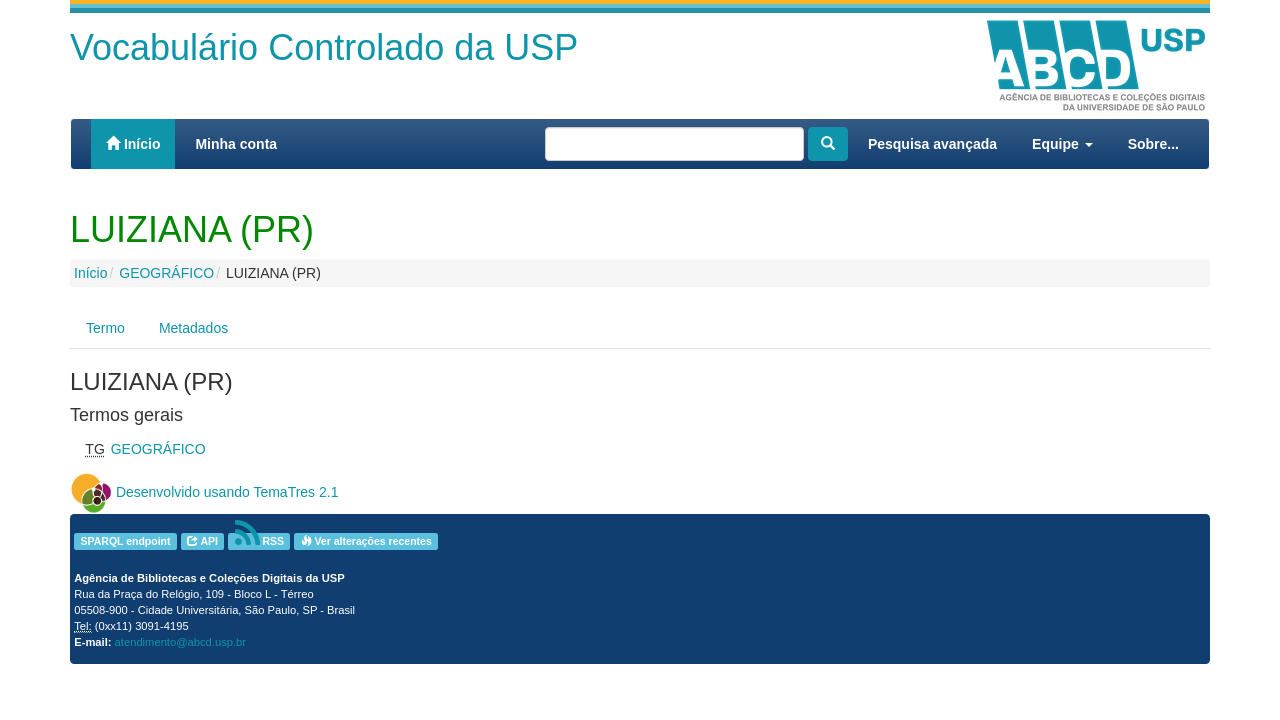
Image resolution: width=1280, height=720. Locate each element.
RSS (260, 541)
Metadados (193, 328)
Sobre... (1153, 144)
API (202, 541)
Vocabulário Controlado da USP (324, 47)
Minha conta (236, 144)
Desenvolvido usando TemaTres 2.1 (227, 492)
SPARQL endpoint (125, 541)
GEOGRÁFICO (166, 273)
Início (133, 144)
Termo (105, 328)
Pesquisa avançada (932, 144)
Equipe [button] (1062, 144)
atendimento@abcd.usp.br (180, 642)
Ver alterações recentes (366, 541)
